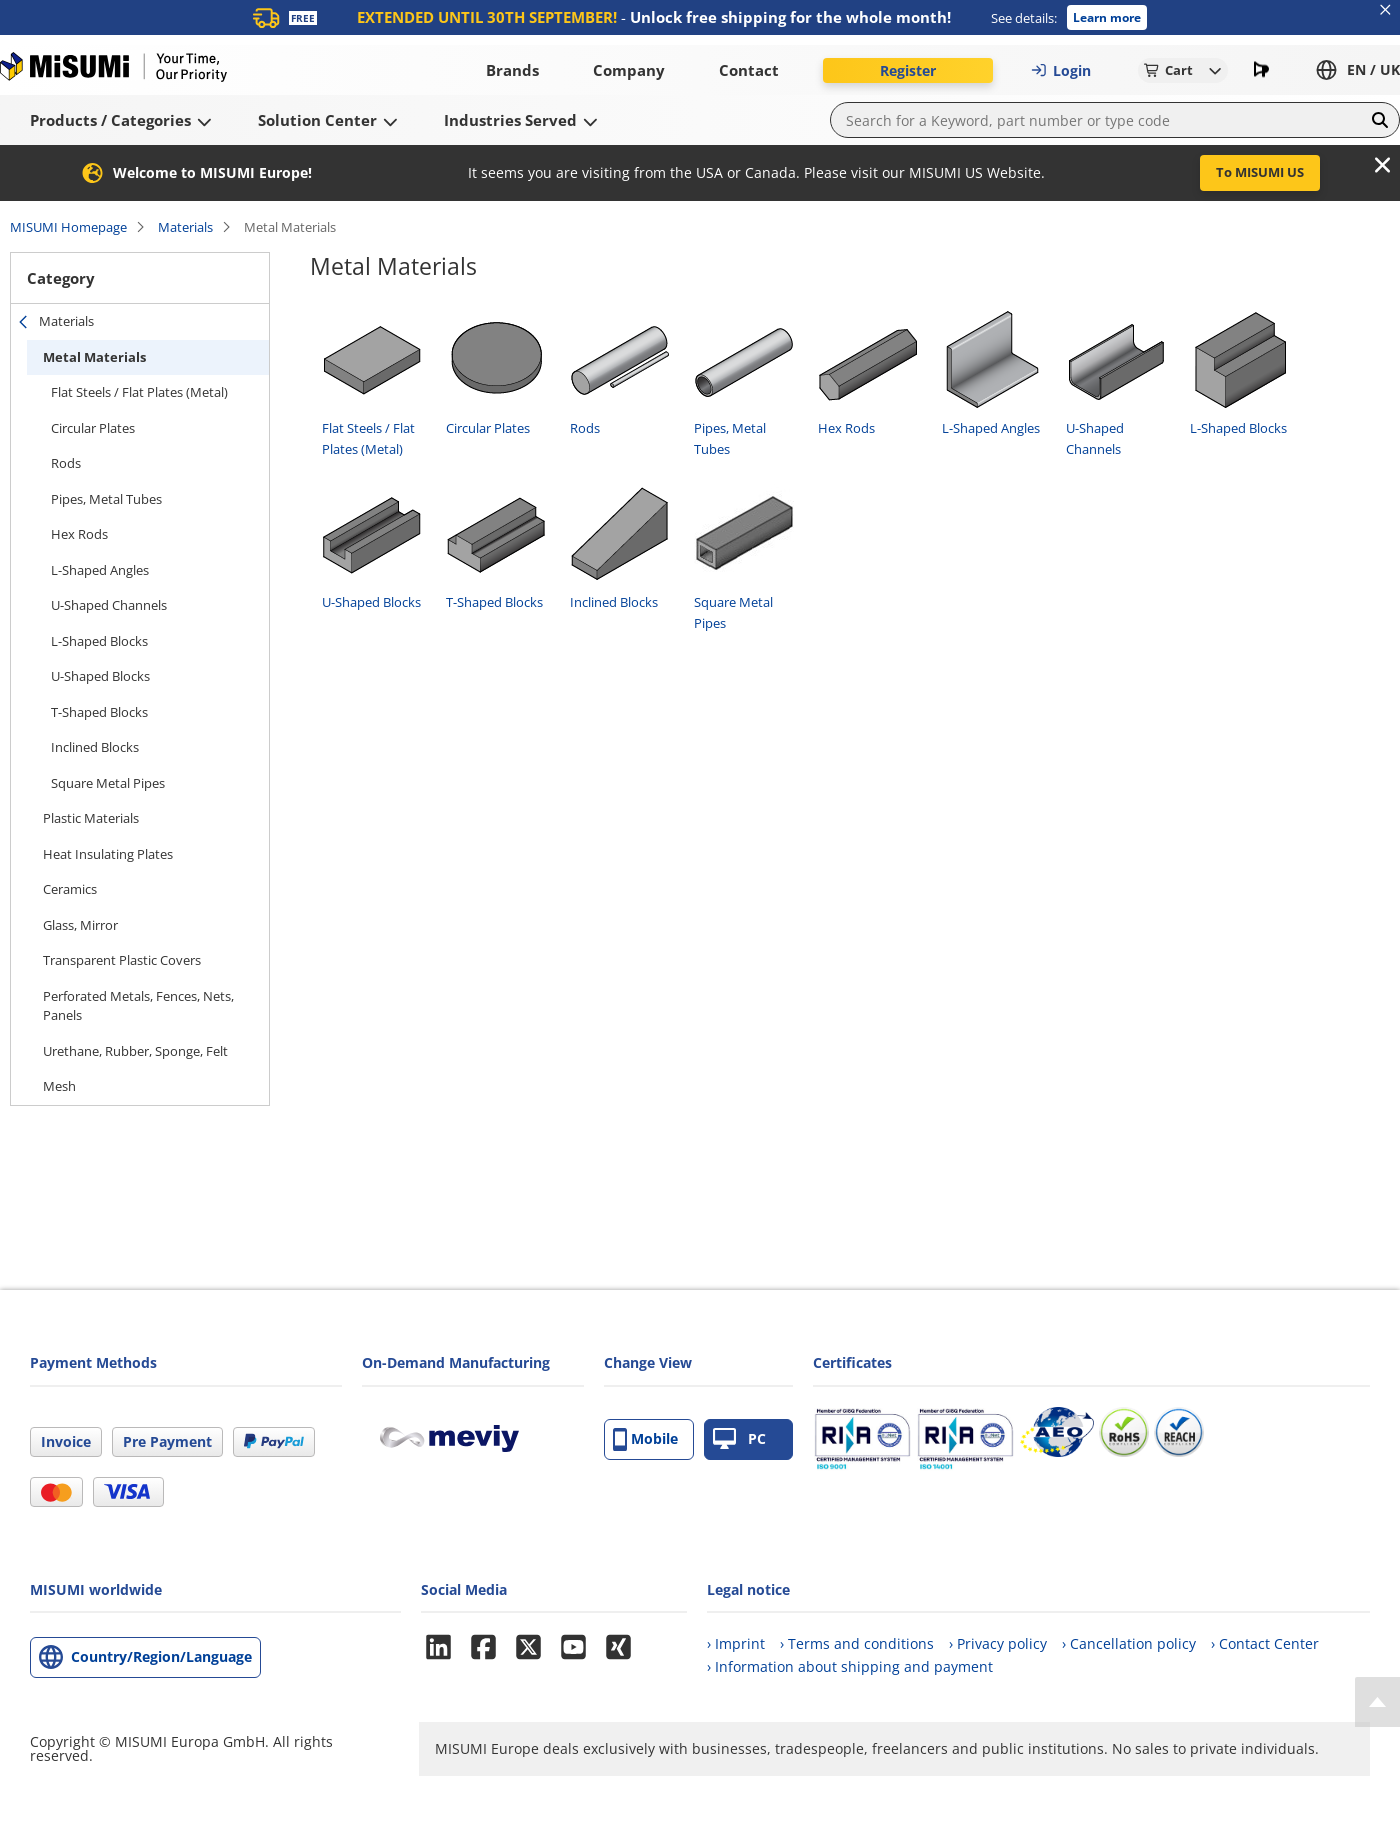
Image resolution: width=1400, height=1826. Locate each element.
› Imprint (736, 1643)
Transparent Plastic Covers (122, 960)
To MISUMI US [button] (1260, 172)
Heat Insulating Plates (108, 854)
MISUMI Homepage (68, 227)
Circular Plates (93, 428)
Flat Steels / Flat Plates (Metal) (139, 392)
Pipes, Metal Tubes (106, 499)
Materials (185, 227)
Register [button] (908, 70)
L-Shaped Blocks (99, 641)
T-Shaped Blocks (99, 712)
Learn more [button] (1107, 17)
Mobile (645, 1439)
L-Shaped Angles (100, 570)
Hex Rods (79, 534)
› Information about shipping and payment (850, 1666)
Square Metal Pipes (108, 783)
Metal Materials (94, 357)
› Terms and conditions (857, 1643)
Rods (66, 463)
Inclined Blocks (95, 747)
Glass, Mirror (80, 925)
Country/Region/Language (161, 1656)
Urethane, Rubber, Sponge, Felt (135, 1051)
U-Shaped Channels (109, 605)
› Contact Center (1265, 1643)
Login (1061, 70)
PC (739, 1439)
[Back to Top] (1377, 1702)
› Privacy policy (998, 1643)
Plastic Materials (91, 818)
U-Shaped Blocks (100, 676)
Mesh (59, 1086)
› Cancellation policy (1129, 1643)
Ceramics (70, 889)
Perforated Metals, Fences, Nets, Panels (138, 1006)
